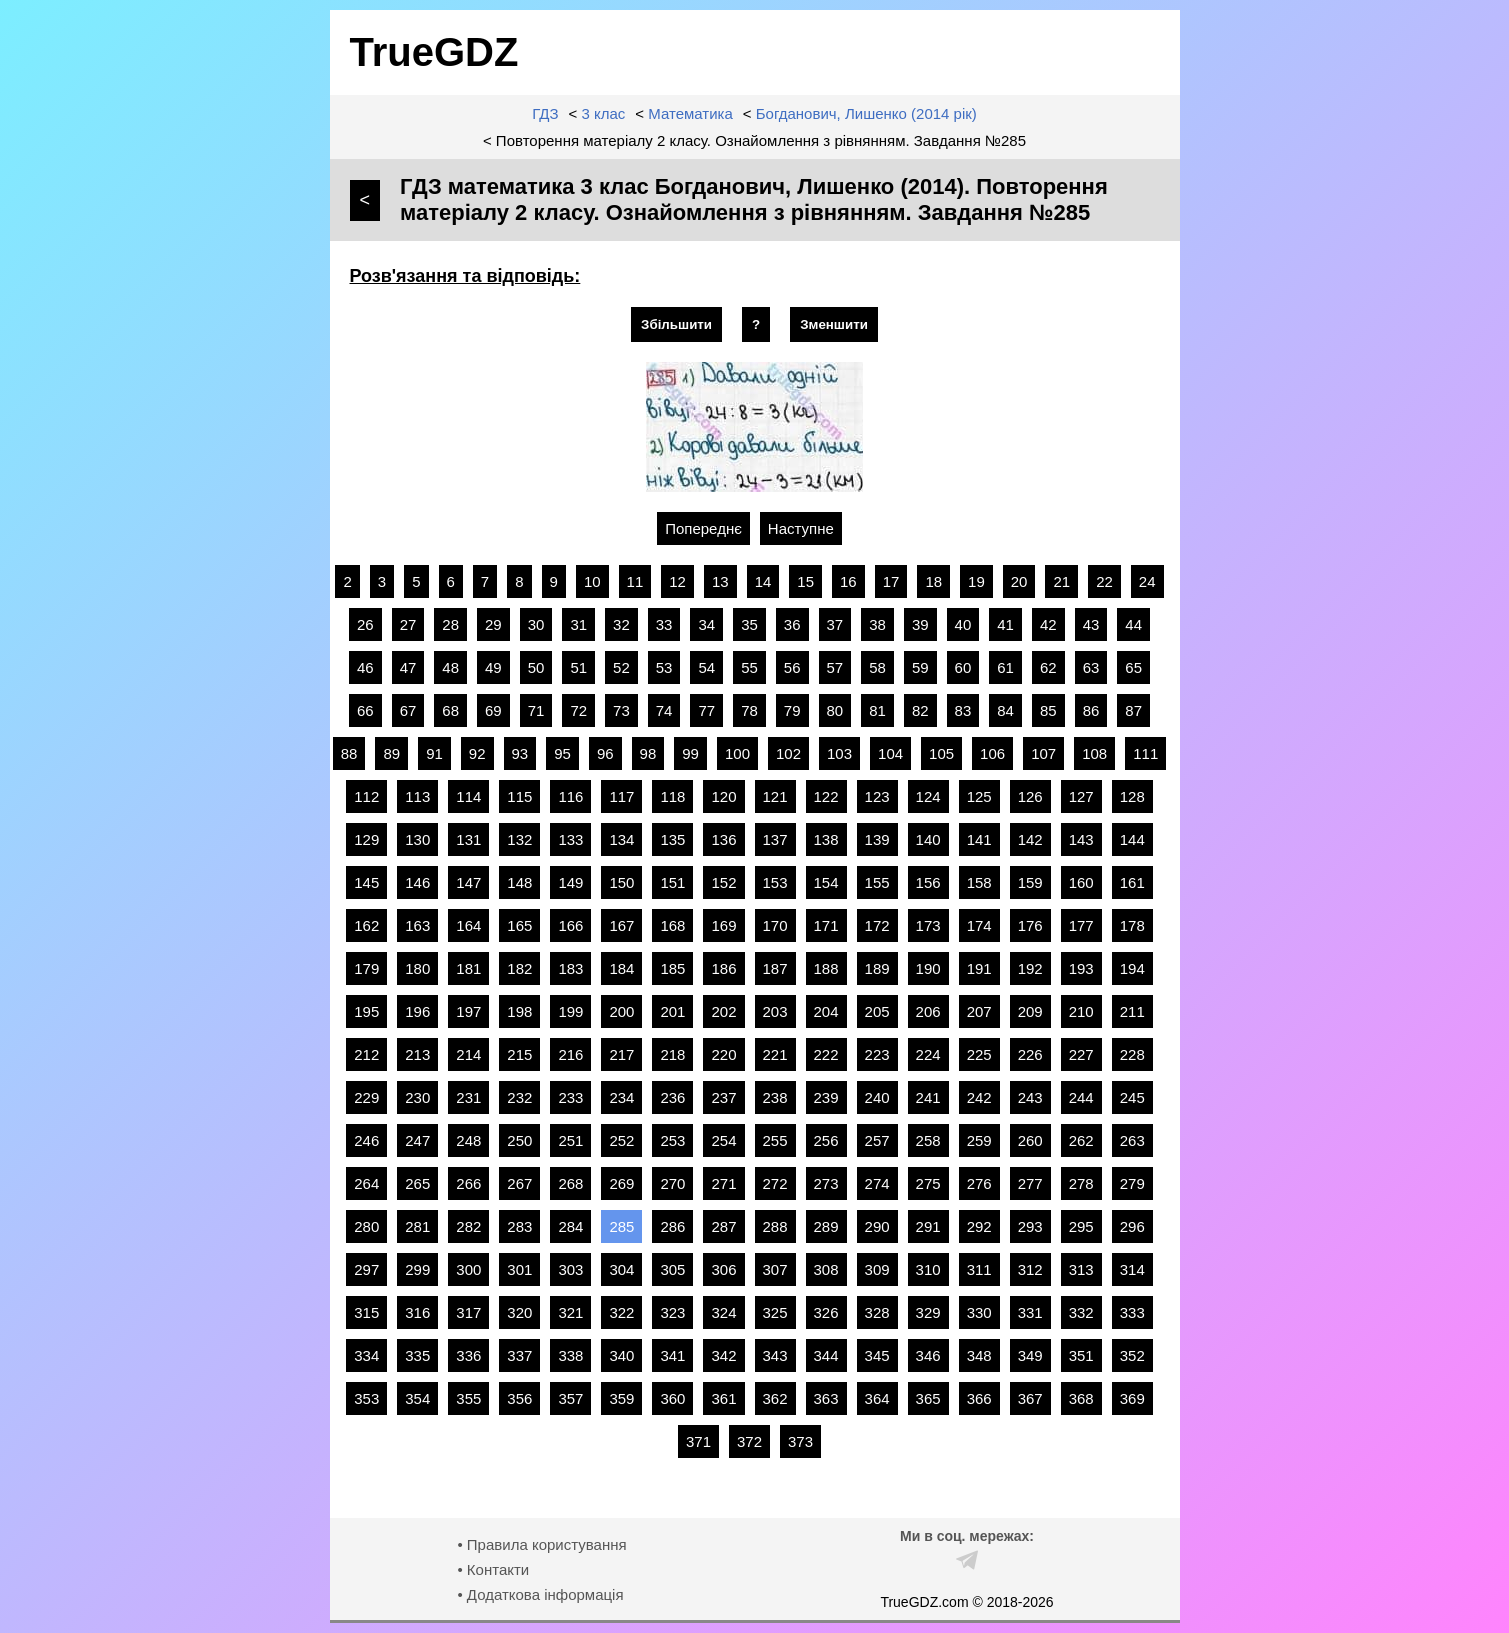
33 (664, 624)
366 (979, 1398)
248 (468, 1140)
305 (672, 1269)
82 (920, 710)
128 (1132, 796)
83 (963, 710)
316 (417, 1312)
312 (1030, 1269)
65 (1133, 667)
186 (723, 968)
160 (1081, 882)
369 (1132, 1398)
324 (723, 1312)
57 (835, 667)
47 (408, 667)
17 (891, 581)
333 (1132, 1312)
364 (877, 1398)
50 (536, 667)
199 (570, 1011)
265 (417, 1183)
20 (1019, 581)
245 (1132, 1097)
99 (690, 753)
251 (570, 1140)
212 (366, 1054)
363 (826, 1398)
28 (450, 624)
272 (775, 1183)
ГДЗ (545, 113)
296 (1132, 1226)
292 (979, 1226)
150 (621, 882)
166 (570, 925)
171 (826, 925)
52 (621, 667)
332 (1081, 1312)
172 (877, 925)
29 (493, 624)
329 (928, 1312)
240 (877, 1097)
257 (877, 1140)
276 (979, 1183)
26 (365, 624)
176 (1030, 925)
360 (672, 1398)
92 (477, 753)
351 (1081, 1355)
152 (723, 882)
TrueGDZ (434, 52)
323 (672, 1312)
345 (877, 1355)
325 (775, 1312)
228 (1132, 1054)
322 (621, 1312)
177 (1081, 925)
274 (877, 1183)
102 (788, 753)
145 (366, 882)
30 (536, 624)
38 (877, 624)
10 (592, 581)
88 (349, 753)
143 (1081, 839)
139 (877, 839)
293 (1030, 1226)
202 (723, 1011)
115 (519, 796)
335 (417, 1355)
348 (979, 1355)
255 (775, 1140)
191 (979, 968)
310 (928, 1269)
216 (570, 1054)
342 (723, 1355)
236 (672, 1097)
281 (417, 1226)
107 (1043, 753)
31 (578, 624)
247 (417, 1140)
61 (1005, 667)
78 (749, 710)
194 (1132, 968)
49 (493, 667)
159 (1030, 882)
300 (468, 1269)
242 (979, 1097)
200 (621, 1011)
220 (723, 1054)
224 (928, 1054)
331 (1030, 1312)
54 (706, 667)
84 (1005, 710)
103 (839, 753)
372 (749, 1441)
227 (1081, 1054)
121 (775, 796)
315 (366, 1312)
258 (928, 1140)
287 (723, 1226)
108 (1094, 753)
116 (570, 796)
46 (365, 667)
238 (775, 1097)
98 (648, 753)
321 (570, 1312)
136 (723, 839)
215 (519, 1054)
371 (698, 1441)
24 (1147, 581)
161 (1132, 882)
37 (835, 624)
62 (1048, 667)
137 (775, 839)
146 (417, 882)
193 (1081, 968)
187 (775, 968)
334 (366, 1355)
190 (928, 968)
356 (519, 1398)
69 (493, 710)
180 (417, 968)
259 (979, 1140)
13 (720, 581)
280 (366, 1226)
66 (365, 710)
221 (775, 1054)
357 (570, 1398)
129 (366, 839)
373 (800, 1441)
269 (621, 1183)
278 (1081, 1183)
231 (468, 1097)
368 (1081, 1398)
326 (826, 1312)
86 (1091, 710)
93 (520, 753)
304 (621, 1269)
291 (928, 1226)
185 (672, 968)
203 (775, 1011)
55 (749, 667)
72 (578, 710)
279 (1132, 1183)
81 (877, 710)
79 (792, 710)
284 (570, 1226)
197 (468, 1011)
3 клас (603, 113)
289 (826, 1226)
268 (570, 1183)
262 (1081, 1140)
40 (963, 624)
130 (417, 839)
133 (570, 839)
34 (706, 624)
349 (1030, 1355)
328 (877, 1312)
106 (992, 753)
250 (519, 1140)
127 (1081, 796)
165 (519, 925)
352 (1132, 1355)
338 (570, 1355)
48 (450, 667)
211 (1132, 1011)
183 (570, 968)
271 (723, 1183)
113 (417, 796)
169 (723, 925)
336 (468, 1355)
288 (775, 1226)
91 (434, 753)
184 (621, 968)
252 (621, 1140)
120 (723, 796)
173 (928, 925)
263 (1132, 1140)
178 (1132, 925)
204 (826, 1011)
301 (519, 1269)
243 (1030, 1097)
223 (877, 1054)
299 (417, 1269)
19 (976, 581)
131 (468, 839)
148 (519, 882)
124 (928, 796)
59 (920, 667)
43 (1091, 624)
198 (519, 1011)
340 (621, 1355)
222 (826, 1054)
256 (826, 1140)
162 (366, 925)
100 (737, 753)
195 (366, 1011)
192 (1030, 968)
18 (933, 581)
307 (775, 1269)
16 (848, 581)
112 (366, 796)
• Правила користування (541, 1544)
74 (664, 710)
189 (877, 968)
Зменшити (834, 324)
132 (519, 839)
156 (928, 882)
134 (621, 839)
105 (941, 753)
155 (877, 882)
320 (519, 1312)
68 (450, 710)
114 (468, 796)
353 (366, 1398)
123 (877, 796)
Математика (690, 113)
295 (1081, 1226)
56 (792, 667)
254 (723, 1140)
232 (519, 1097)
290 (877, 1226)
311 (979, 1269)
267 (519, 1183)
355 (468, 1398)
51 (578, 667)
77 (706, 710)
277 (1030, 1183)
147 (468, 882)
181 (468, 968)
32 (621, 624)
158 (979, 882)
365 (928, 1398)
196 (417, 1011)
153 (775, 882)
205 (877, 1011)
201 (672, 1011)
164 (468, 925)
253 (672, 1140)
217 (621, 1054)
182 (519, 968)
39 (920, 624)
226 (1030, 1054)
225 (979, 1054)
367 (1030, 1398)
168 (672, 925)
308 (826, 1269)
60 (963, 667)
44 (1133, 624)
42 (1048, 624)
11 (635, 581)
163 (417, 925)
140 (928, 839)
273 (826, 1183)
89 (391, 753)
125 (979, 796)
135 (672, 839)
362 (775, 1398)
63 (1091, 667)
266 (468, 1183)
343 (775, 1355)
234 (621, 1097)
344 (826, 1355)
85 (1048, 710)
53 (664, 667)
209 (1030, 1011)
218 (672, 1054)
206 (928, 1011)
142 (1030, 839)
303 (570, 1269)
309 (877, 1269)
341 (672, 1355)
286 (672, 1226)
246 (366, 1140)
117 (621, 796)
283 (519, 1226)
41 (1005, 624)
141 (979, 839)
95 (562, 753)
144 (1132, 839)
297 (366, 1269)
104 (890, 753)
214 (468, 1054)
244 (1081, 1097)
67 (408, 710)
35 (749, 624)
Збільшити (676, 324)
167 (621, 925)
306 (723, 1269)
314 (1132, 1269)
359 (621, 1398)
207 (979, 1011)
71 (536, 710)
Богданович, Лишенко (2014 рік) (866, 113)
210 (1081, 1011)
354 (417, 1398)
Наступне (801, 528)
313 (1081, 1269)
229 (366, 1097)
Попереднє (703, 528)
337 (519, 1355)
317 (468, 1312)
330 (979, 1312)
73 (621, 710)
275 (928, 1183)
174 (979, 925)
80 (835, 710)
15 (805, 581)
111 (1145, 753)
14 (763, 581)
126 (1030, 796)
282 (468, 1226)
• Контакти (493, 1569)
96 (605, 753)
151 (672, 882)
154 (826, 882)
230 (417, 1097)
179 (366, 968)
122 (826, 796)
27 (408, 624)
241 (928, 1097)
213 (417, 1054)
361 (723, 1398)
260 (1030, 1140)
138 (826, 839)
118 (672, 796)
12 (677, 581)
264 (366, 1183)
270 (672, 1183)
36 (792, 624)
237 (723, 1097)
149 (570, 882)
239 (826, 1097)
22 (1104, 581)
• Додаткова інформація (540, 1594)
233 (570, 1097)
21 (1061, 581)
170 (775, 925)
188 (826, 968)
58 (877, 667)
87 (1133, 710)
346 (928, 1355)
